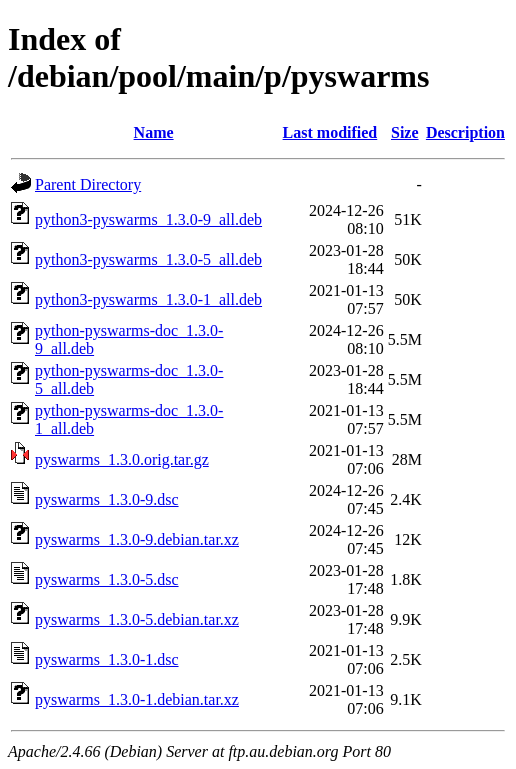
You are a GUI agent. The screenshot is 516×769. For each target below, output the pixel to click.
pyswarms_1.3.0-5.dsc (107, 579)
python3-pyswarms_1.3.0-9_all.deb (148, 219)
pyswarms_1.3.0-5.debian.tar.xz (137, 619)
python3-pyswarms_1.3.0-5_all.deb (148, 259)
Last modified (330, 132)
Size (405, 132)
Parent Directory (88, 184)
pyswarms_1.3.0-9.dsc (107, 499)
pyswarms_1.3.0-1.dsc (107, 659)
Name (154, 132)
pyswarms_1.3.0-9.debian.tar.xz (137, 539)
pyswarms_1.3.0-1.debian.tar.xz (137, 699)
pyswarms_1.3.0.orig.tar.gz (122, 459)
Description (465, 132)
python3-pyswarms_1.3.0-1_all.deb (148, 299)
